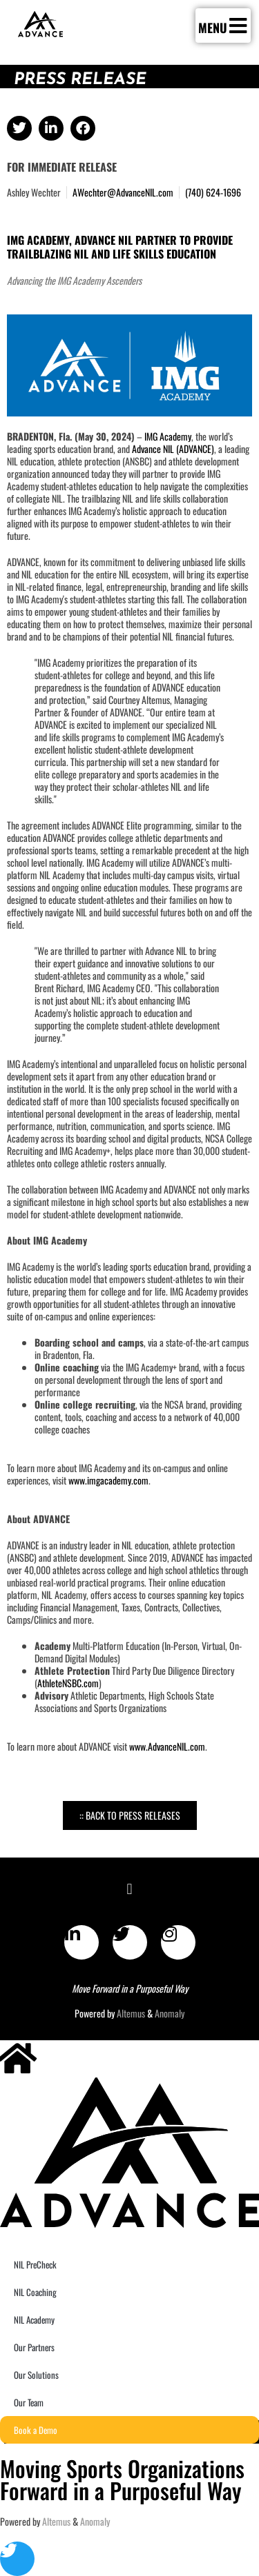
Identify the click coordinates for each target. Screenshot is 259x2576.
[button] (19, 128)
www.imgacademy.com (108, 1480)
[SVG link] (40, 24)
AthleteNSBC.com (68, 1683)
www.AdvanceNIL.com (167, 1746)
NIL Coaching (35, 2292)
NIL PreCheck (35, 2264)
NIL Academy (34, 2319)
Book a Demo (35, 2430)
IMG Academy (167, 436)
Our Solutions (36, 2375)
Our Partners (34, 2347)
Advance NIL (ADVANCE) (173, 448)
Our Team (29, 2402)
